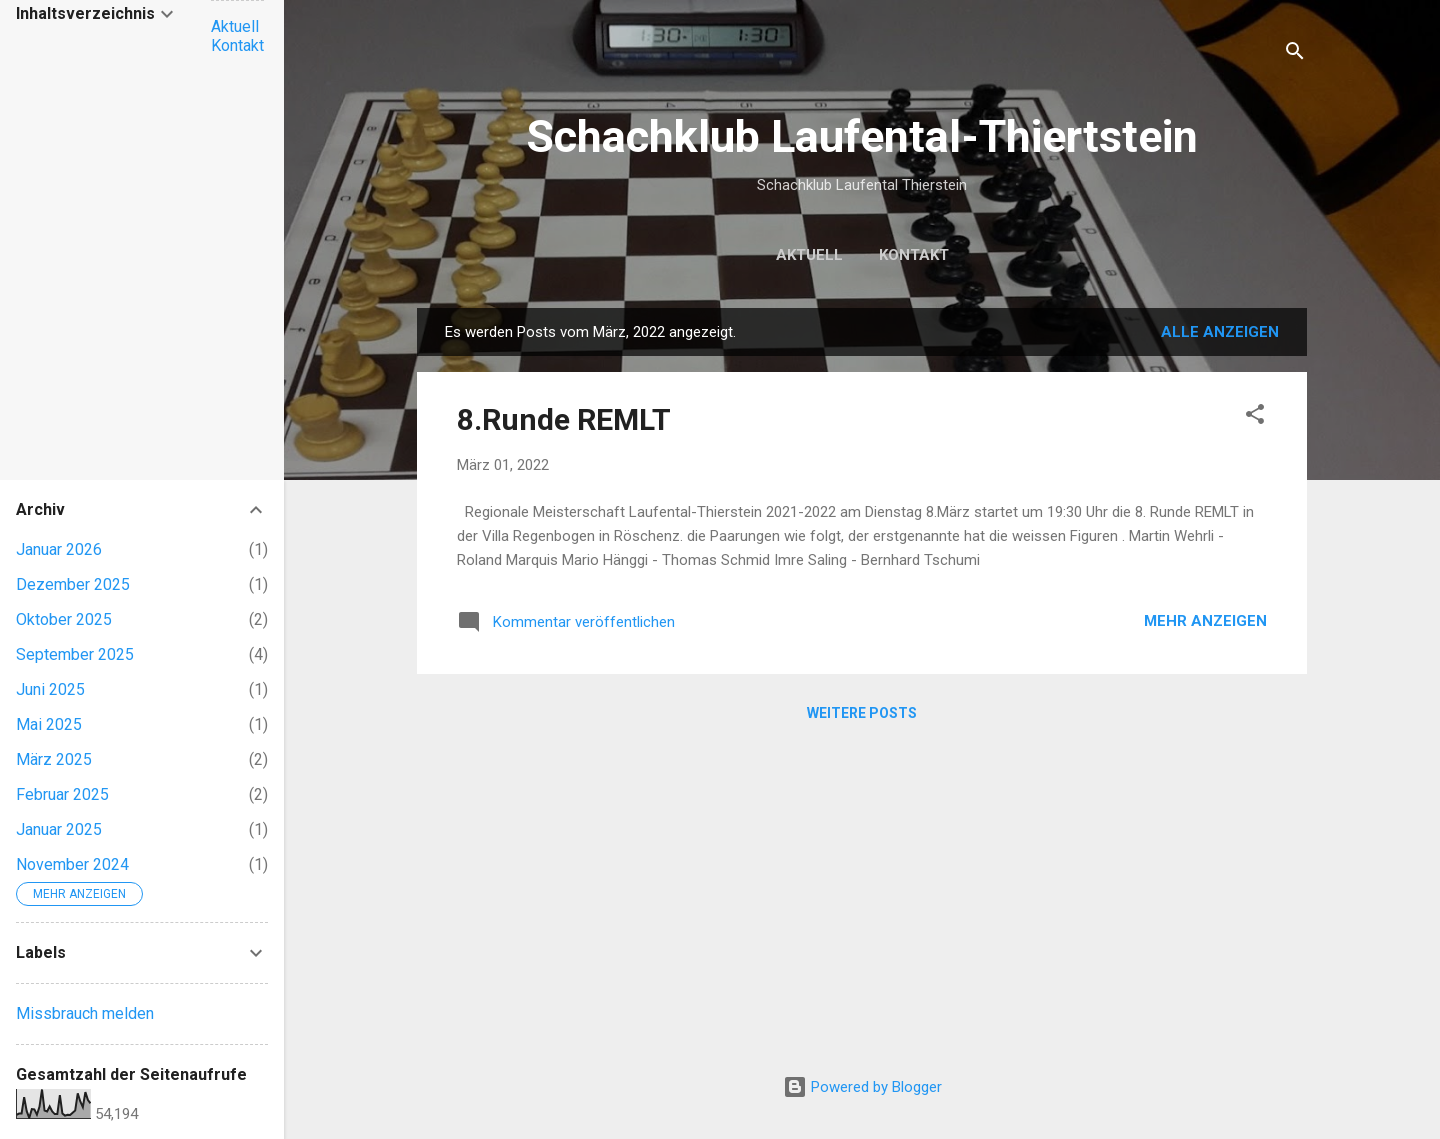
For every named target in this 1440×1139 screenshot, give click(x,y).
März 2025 (54, 759)
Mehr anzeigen (1205, 621)
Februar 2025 (62, 794)
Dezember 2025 (73, 584)
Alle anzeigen (1220, 332)
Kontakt (914, 255)
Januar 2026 (59, 549)
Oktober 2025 (64, 619)
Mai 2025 (49, 724)
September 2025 (75, 654)
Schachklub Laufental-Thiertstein (862, 136)
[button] (1255, 417)
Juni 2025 (50, 689)
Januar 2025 (59, 829)
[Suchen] (1295, 54)
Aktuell (809, 255)
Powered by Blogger (862, 1087)
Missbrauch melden (85, 1013)
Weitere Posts (862, 713)
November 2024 (72, 864)
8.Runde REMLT (564, 419)
